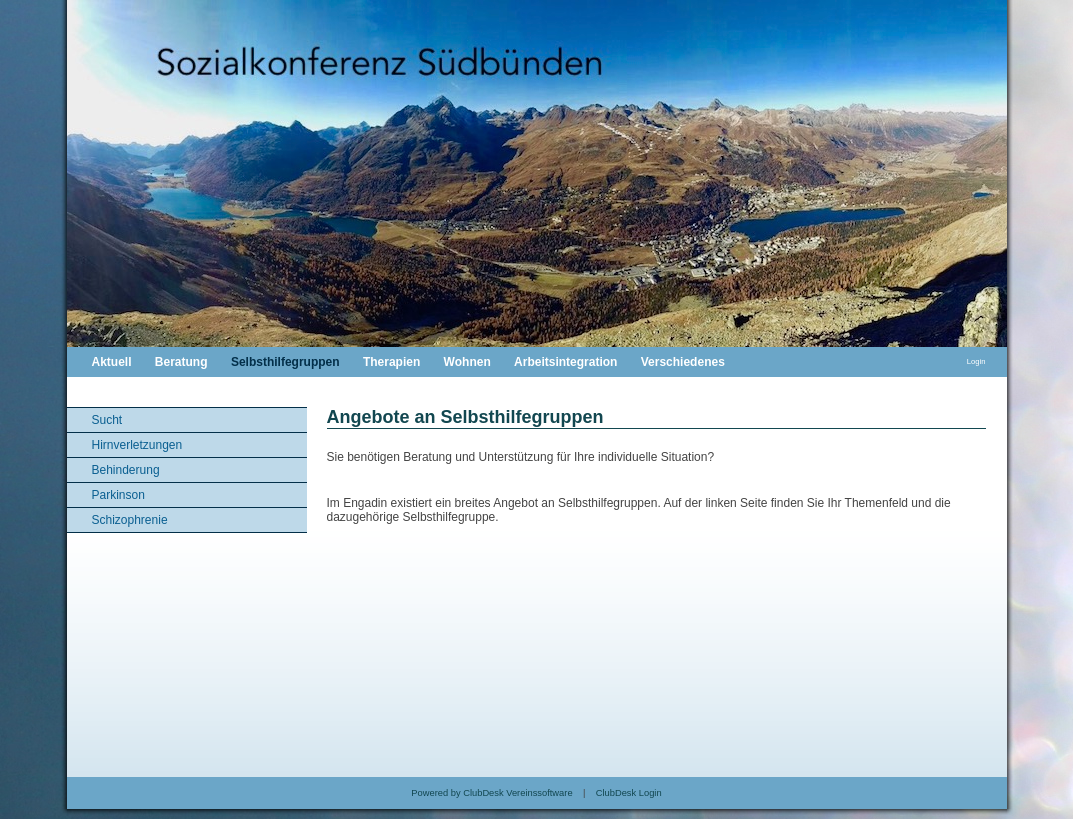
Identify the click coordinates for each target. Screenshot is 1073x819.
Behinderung (126, 470)
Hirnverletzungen (137, 445)
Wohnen (467, 362)
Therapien (391, 362)
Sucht (107, 420)
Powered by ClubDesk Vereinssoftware (491, 793)
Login (976, 361)
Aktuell (112, 362)
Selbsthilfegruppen (285, 362)
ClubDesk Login (629, 793)
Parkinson (118, 495)
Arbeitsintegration (565, 362)
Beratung (181, 362)
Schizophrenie (130, 520)
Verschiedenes (683, 362)
